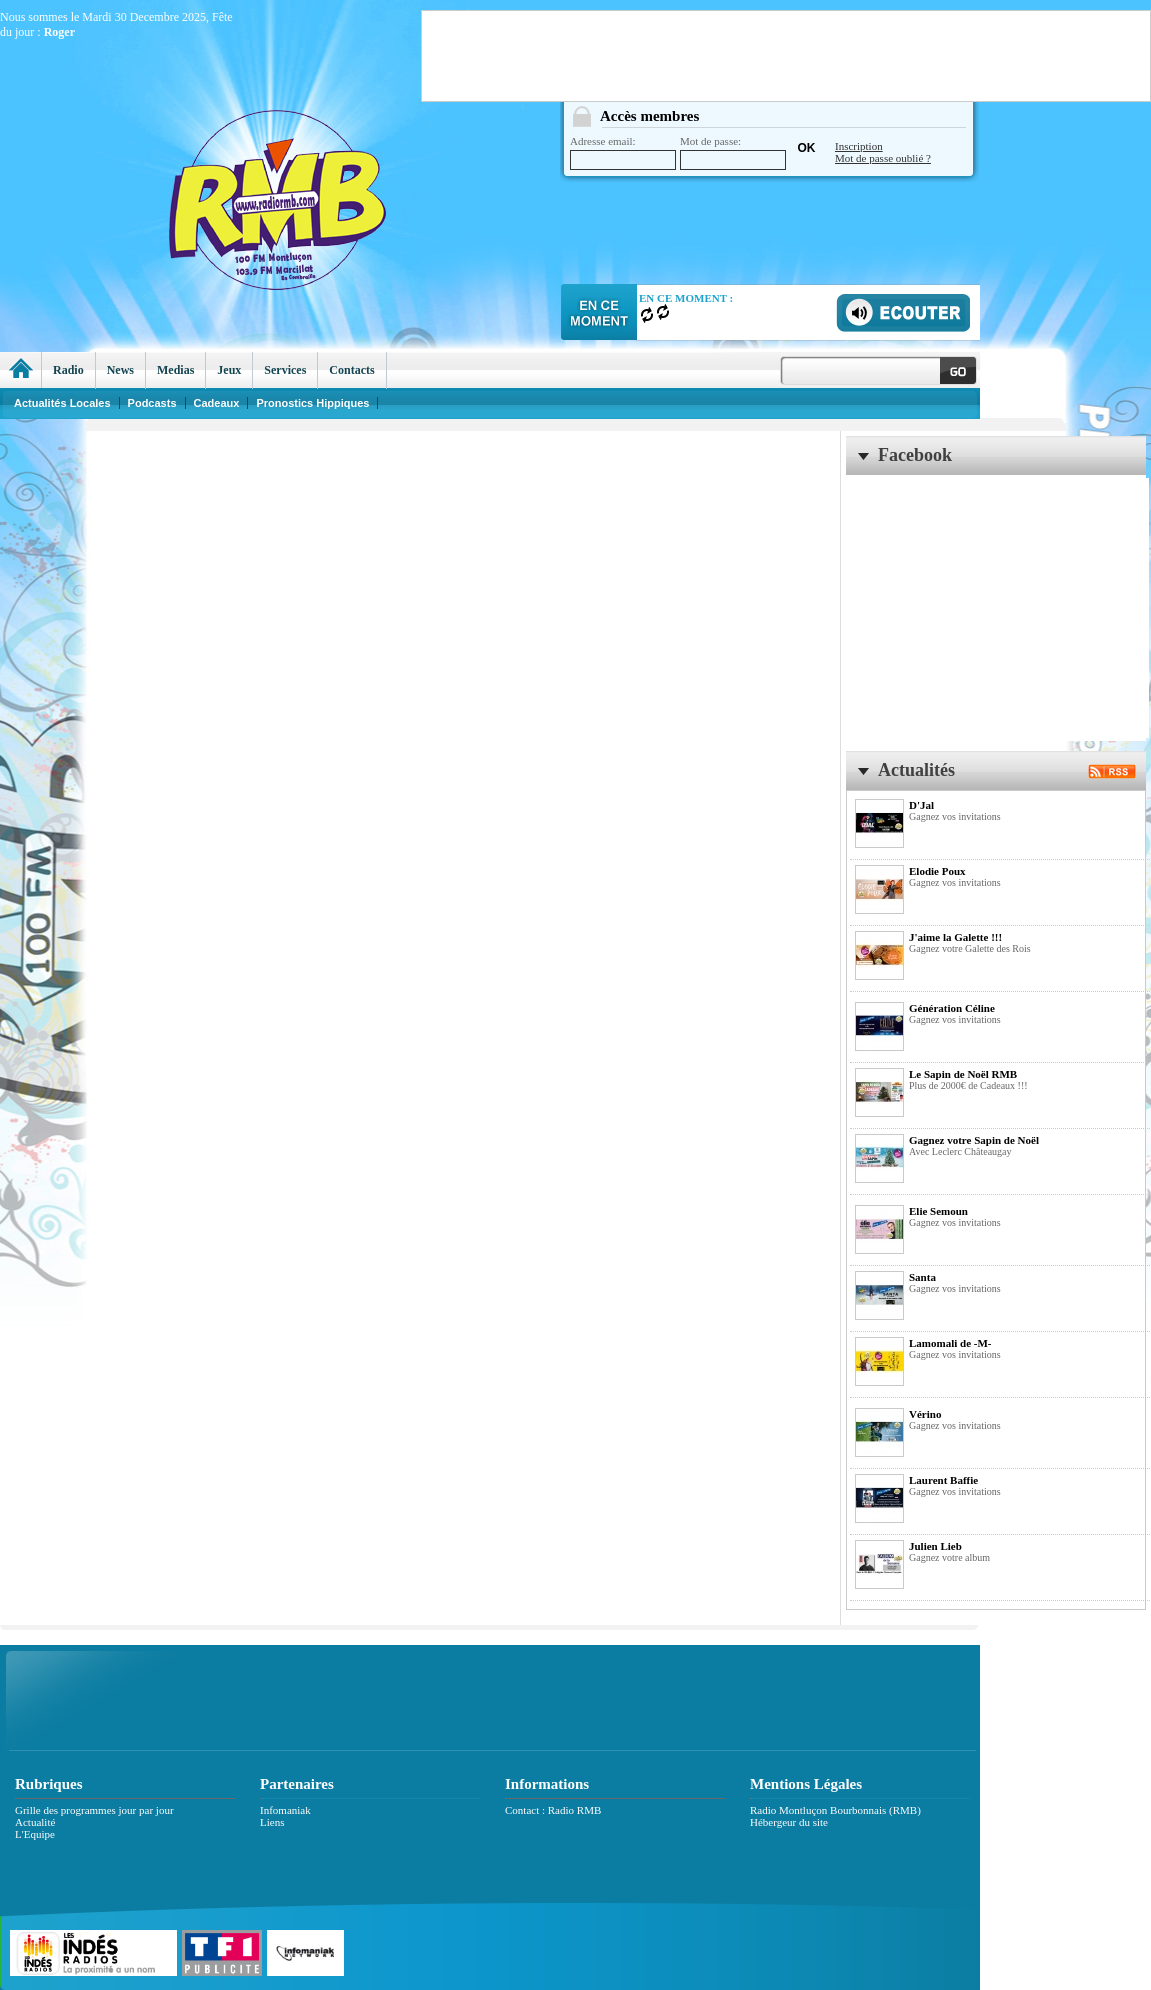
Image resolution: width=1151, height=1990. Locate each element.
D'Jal (921, 805)
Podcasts (152, 403)
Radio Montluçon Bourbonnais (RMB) (835, 1810)
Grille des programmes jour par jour (94, 1810)
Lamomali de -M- (950, 1343)
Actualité (35, 1822)
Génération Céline (952, 1008)
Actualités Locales (62, 403)
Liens (272, 1822)
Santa (922, 1277)
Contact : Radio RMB (553, 1810)
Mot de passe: (733, 152)
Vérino (925, 1414)
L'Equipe (35, 1834)
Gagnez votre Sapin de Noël (974, 1140)
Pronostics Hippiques (312, 403)
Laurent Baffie (943, 1480)
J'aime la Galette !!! (955, 937)
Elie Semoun (938, 1211)
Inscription (859, 146)
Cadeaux (217, 403)
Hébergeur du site (789, 1822)
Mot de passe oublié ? (883, 158)
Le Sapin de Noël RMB (963, 1074)
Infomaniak (285, 1810)
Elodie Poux (937, 871)
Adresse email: (623, 152)
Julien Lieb (935, 1546)
